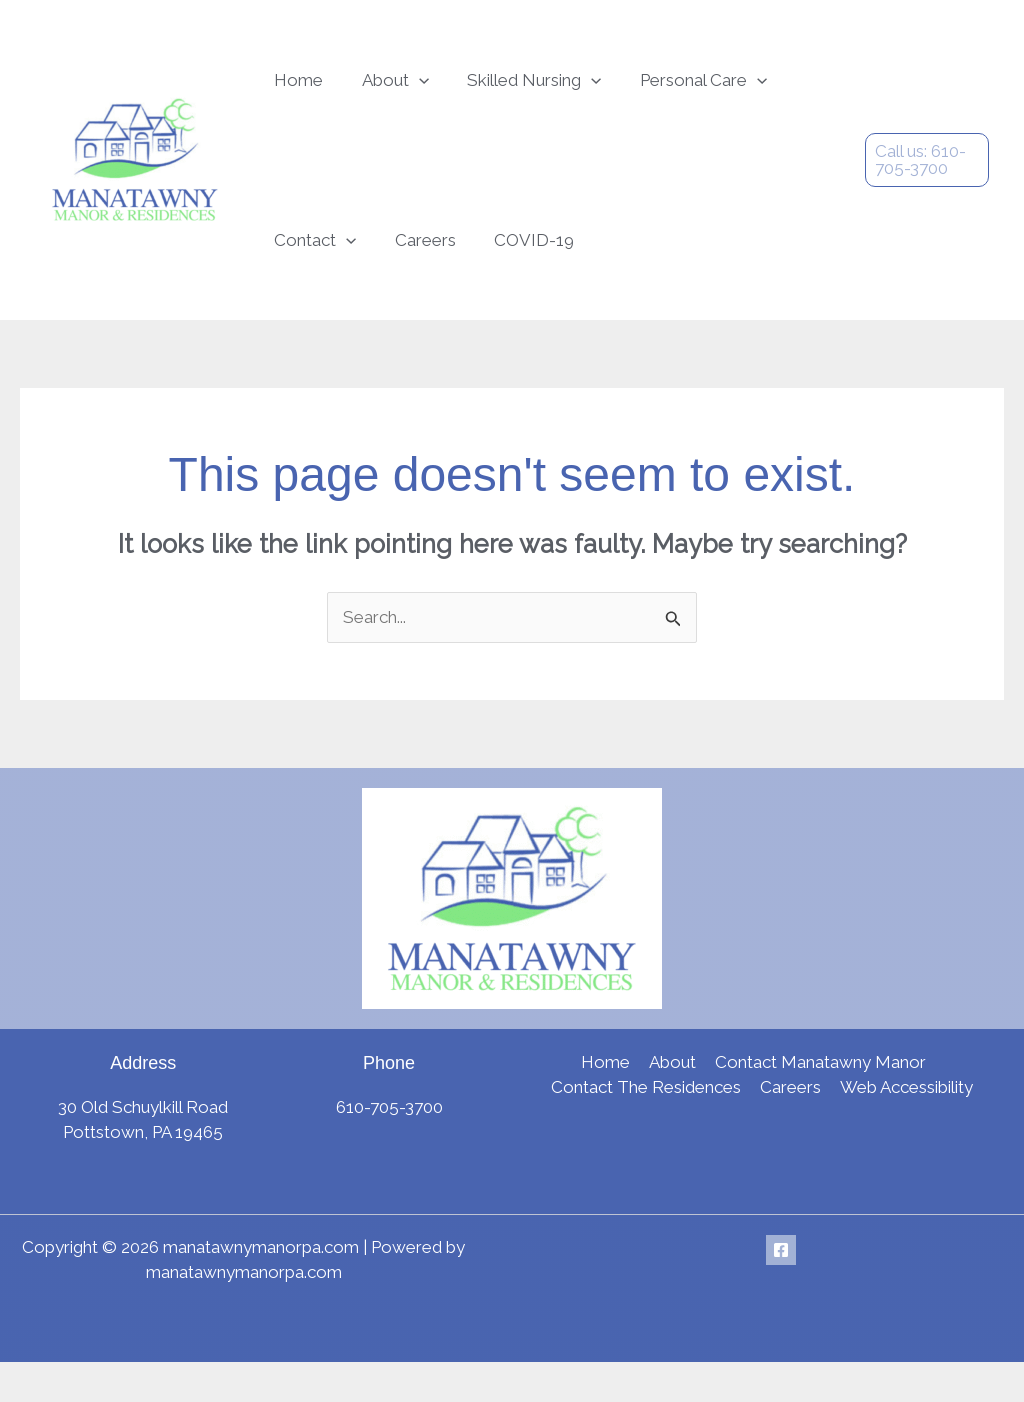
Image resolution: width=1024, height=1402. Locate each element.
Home (290, 90)
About (370, 90)
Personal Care (645, 90)
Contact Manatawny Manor (818, 1102)
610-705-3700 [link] (389, 1147)
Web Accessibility (904, 1127)
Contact (773, 90)
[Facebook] (781, 1290)
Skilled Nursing (493, 90)
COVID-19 (389, 270)
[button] (394, 90)
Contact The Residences (648, 1127)
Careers (296, 270)
